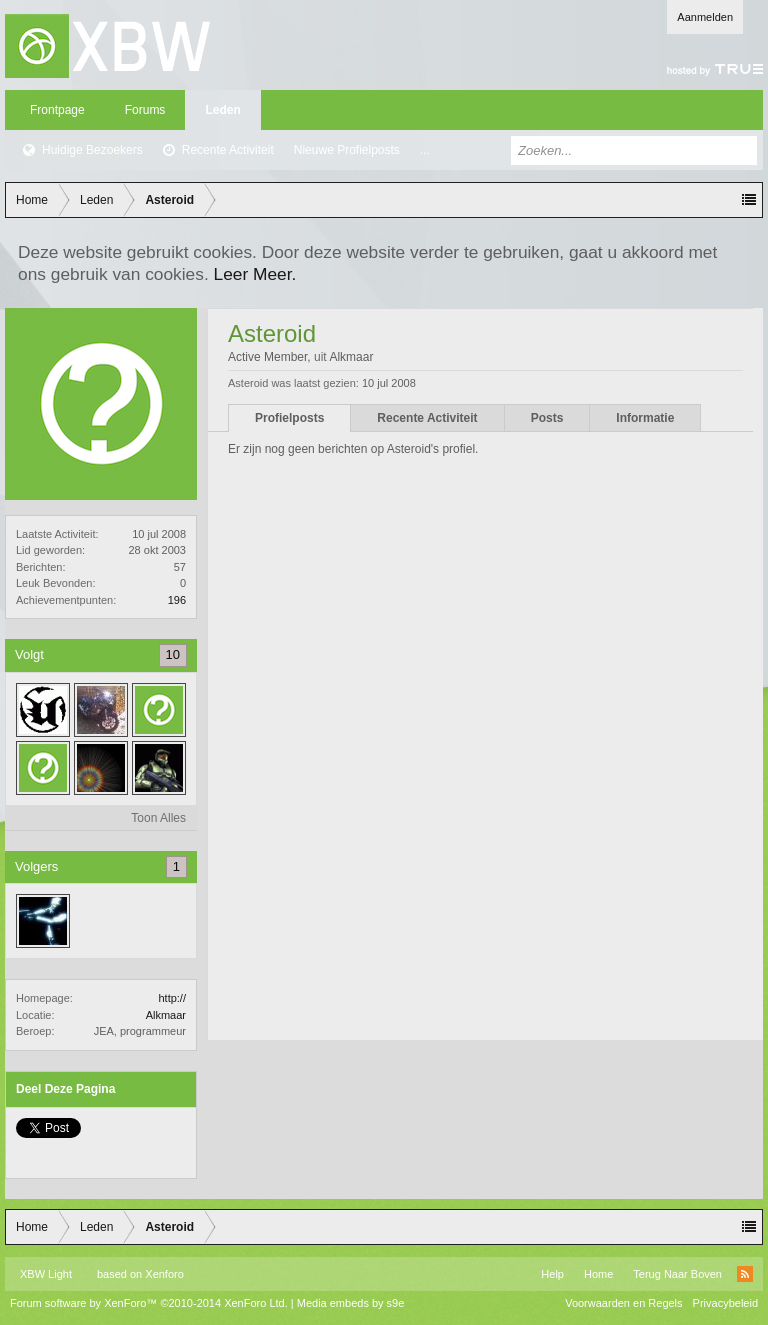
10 (173, 654)
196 (177, 600)
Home (598, 1274)
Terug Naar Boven (677, 1274)
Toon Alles (158, 818)
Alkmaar (166, 1015)
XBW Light (46, 1274)
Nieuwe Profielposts (347, 150)
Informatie (645, 418)
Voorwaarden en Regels (623, 1303)
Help (552, 1274)
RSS (745, 1274)
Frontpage (57, 110)
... (425, 150)
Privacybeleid (725, 1303)
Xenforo (164, 1274)
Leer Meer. (255, 274)
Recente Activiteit (228, 150)
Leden (222, 110)
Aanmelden (705, 17)
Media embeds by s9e (351, 1303)
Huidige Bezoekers (92, 150)
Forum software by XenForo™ (149, 1303)
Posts (547, 418)
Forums (145, 110)
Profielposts (289, 418)
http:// (172, 998)
